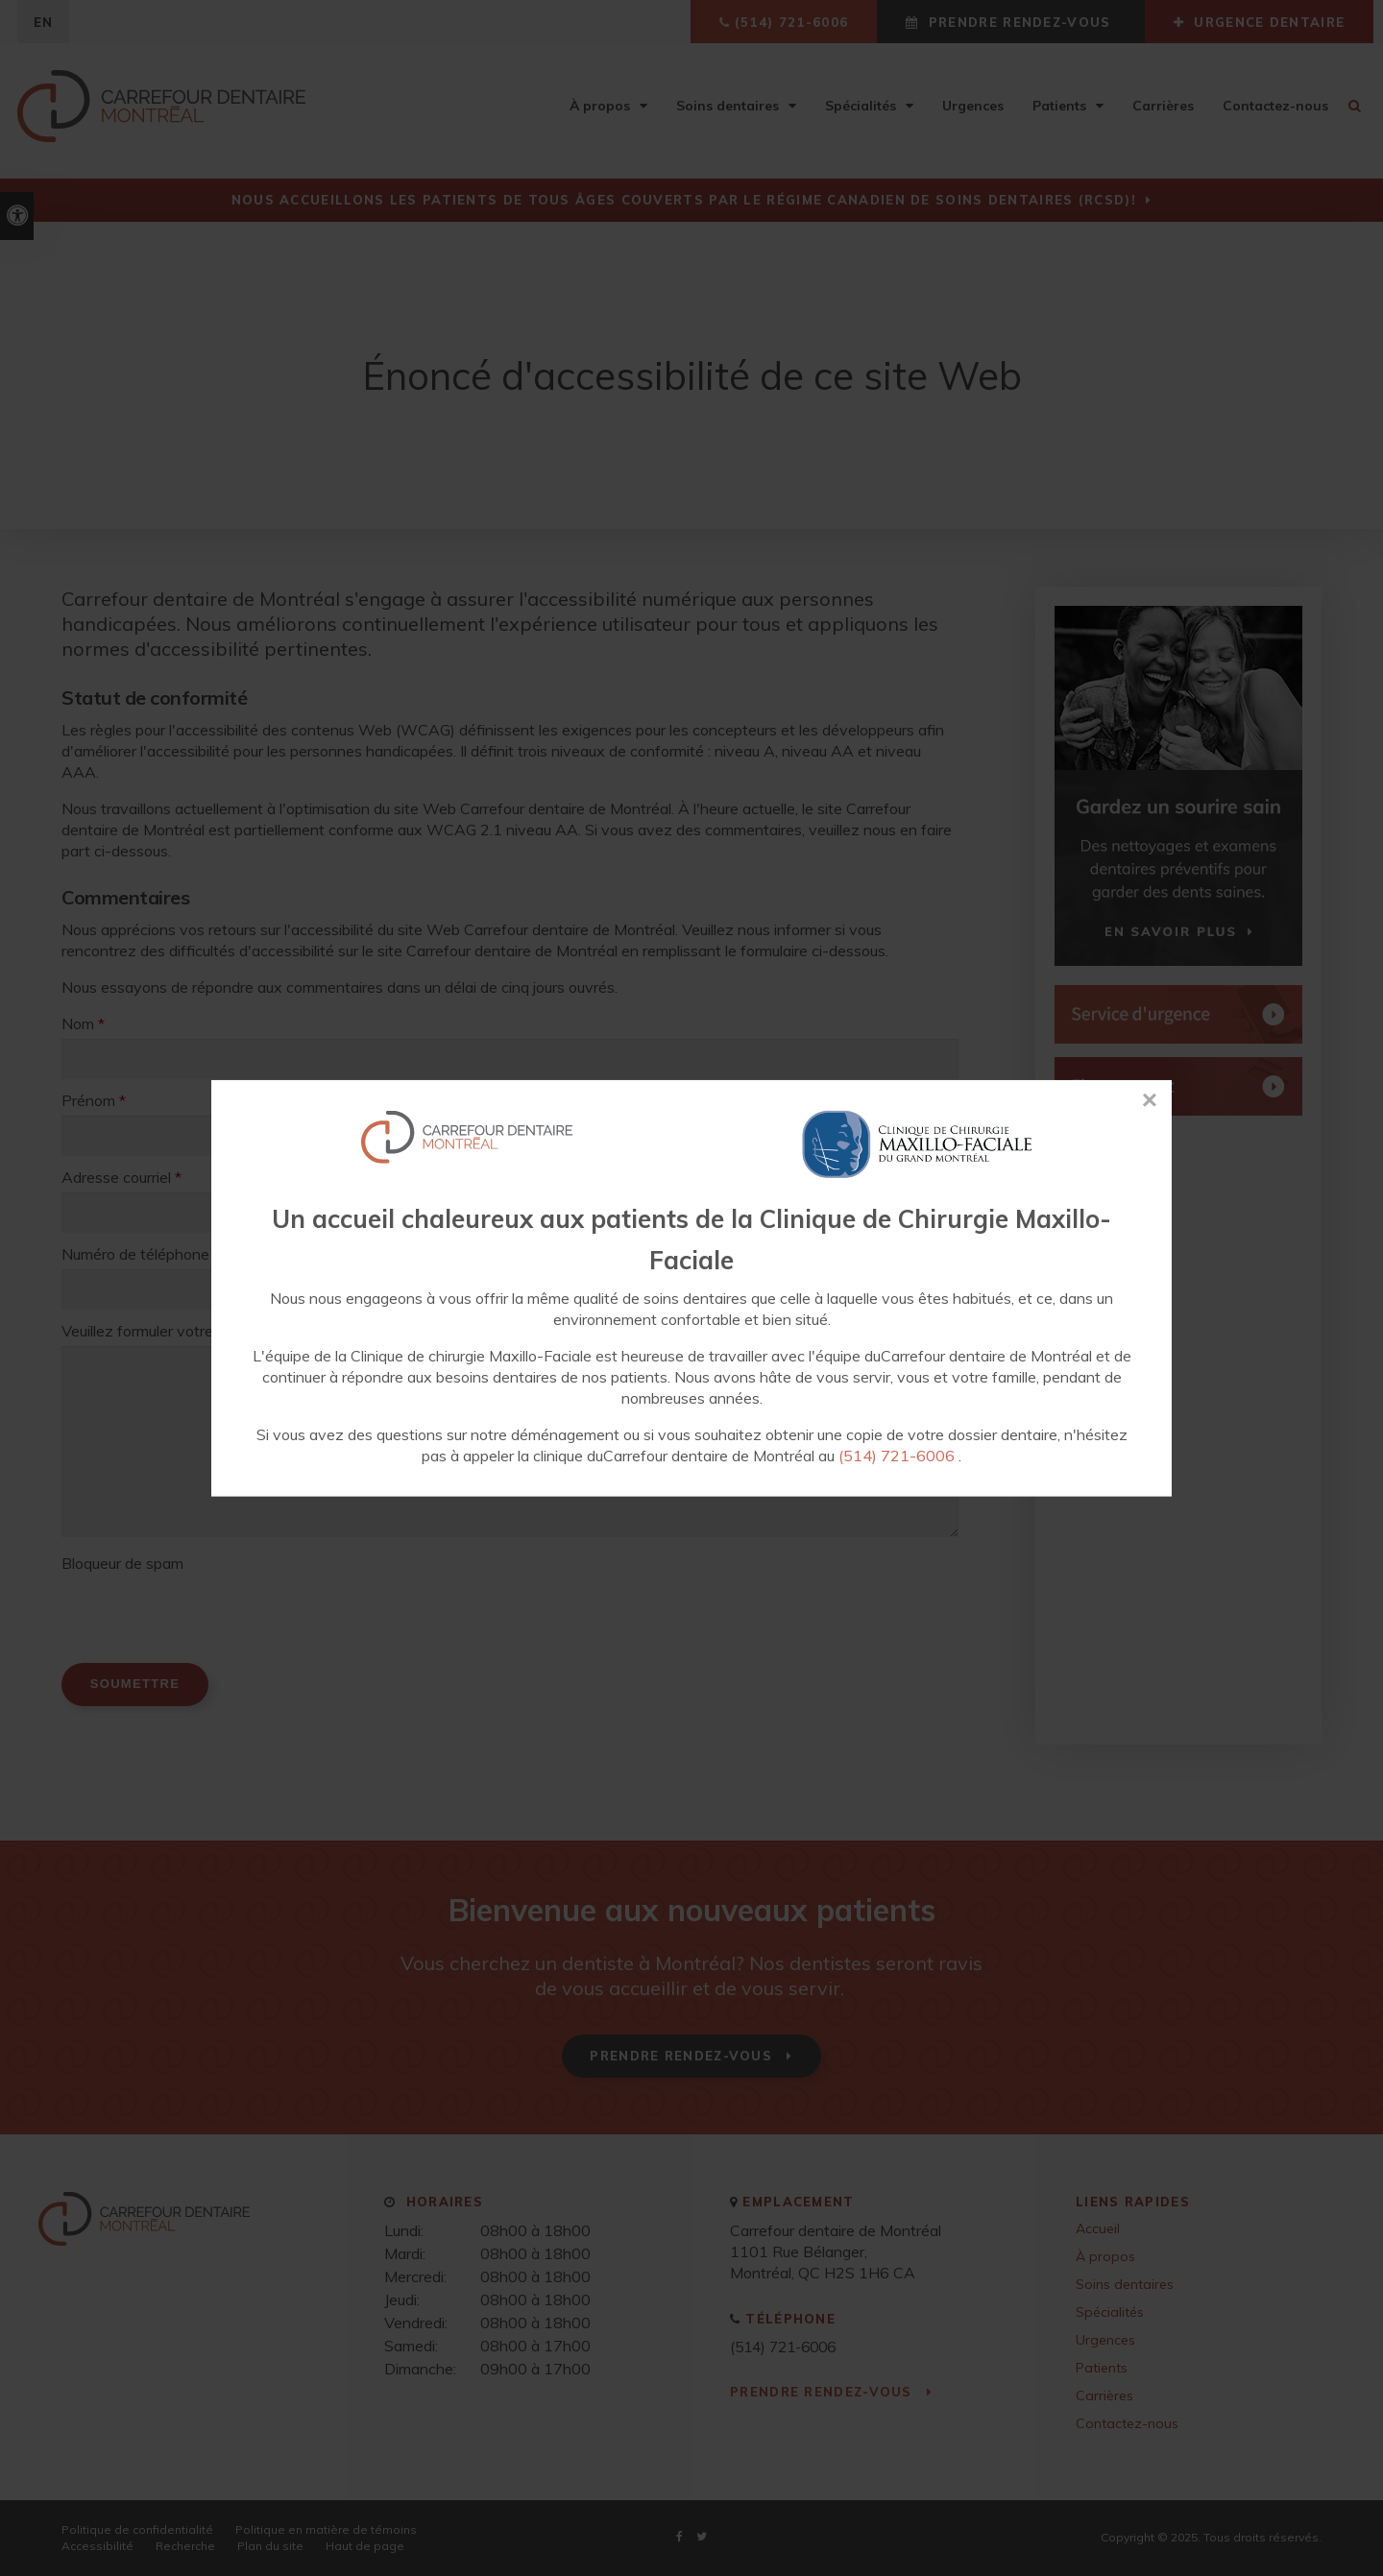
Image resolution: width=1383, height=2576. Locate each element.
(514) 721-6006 (896, 1455)
